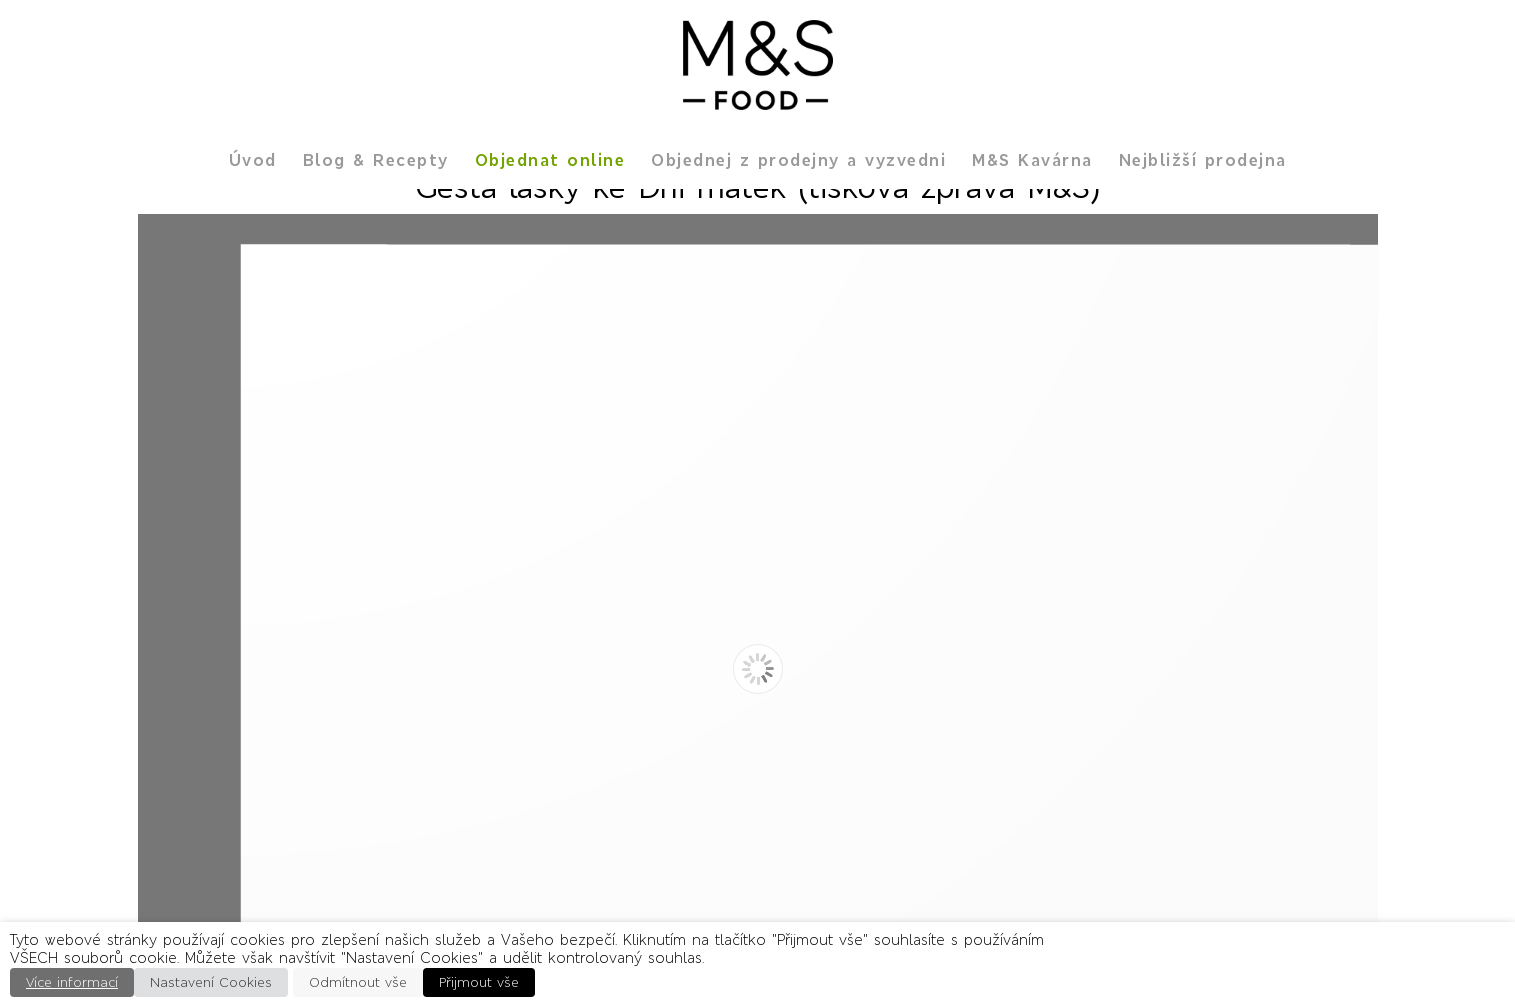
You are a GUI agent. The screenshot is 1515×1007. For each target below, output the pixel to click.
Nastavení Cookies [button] (211, 982)
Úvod (253, 160)
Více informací (72, 982)
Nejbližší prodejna (1203, 160)
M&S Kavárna (1032, 160)
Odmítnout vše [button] (358, 982)
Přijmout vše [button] (479, 982)
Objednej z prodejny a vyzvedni (798, 160)
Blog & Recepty (376, 160)
